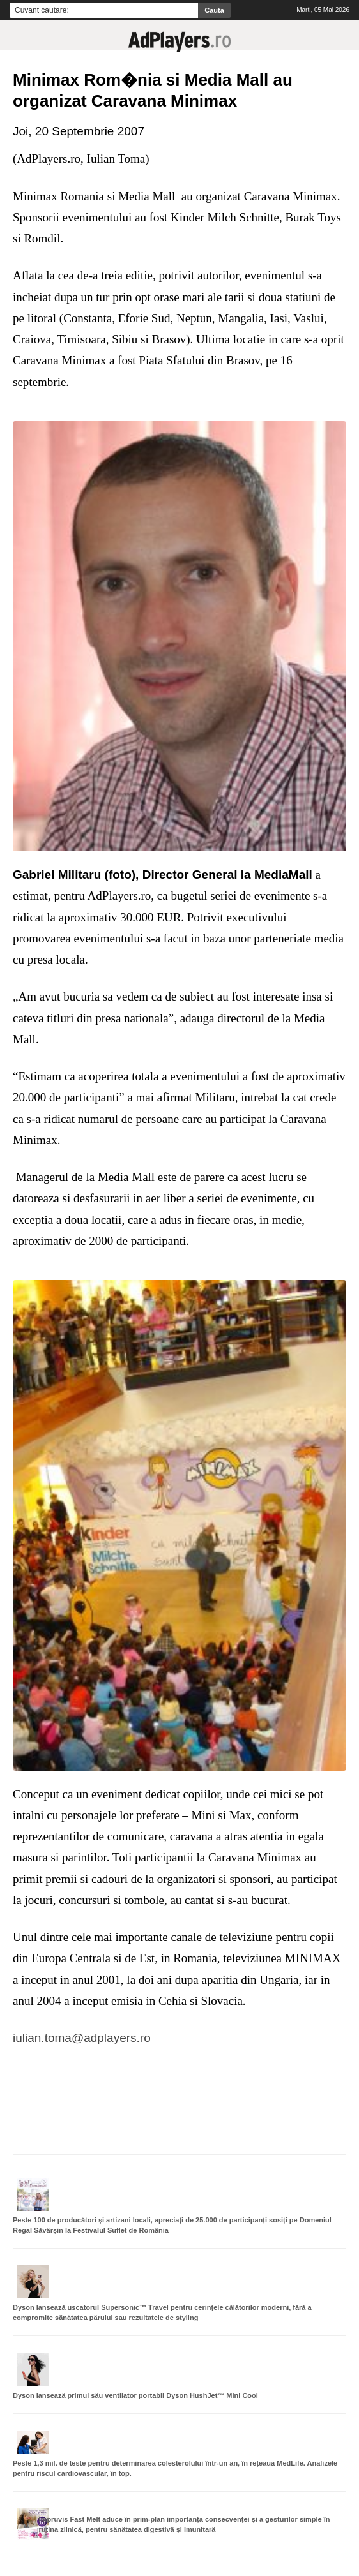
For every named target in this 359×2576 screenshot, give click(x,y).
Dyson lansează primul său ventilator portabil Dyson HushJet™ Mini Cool (135, 2395)
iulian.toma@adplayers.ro (82, 2037)
